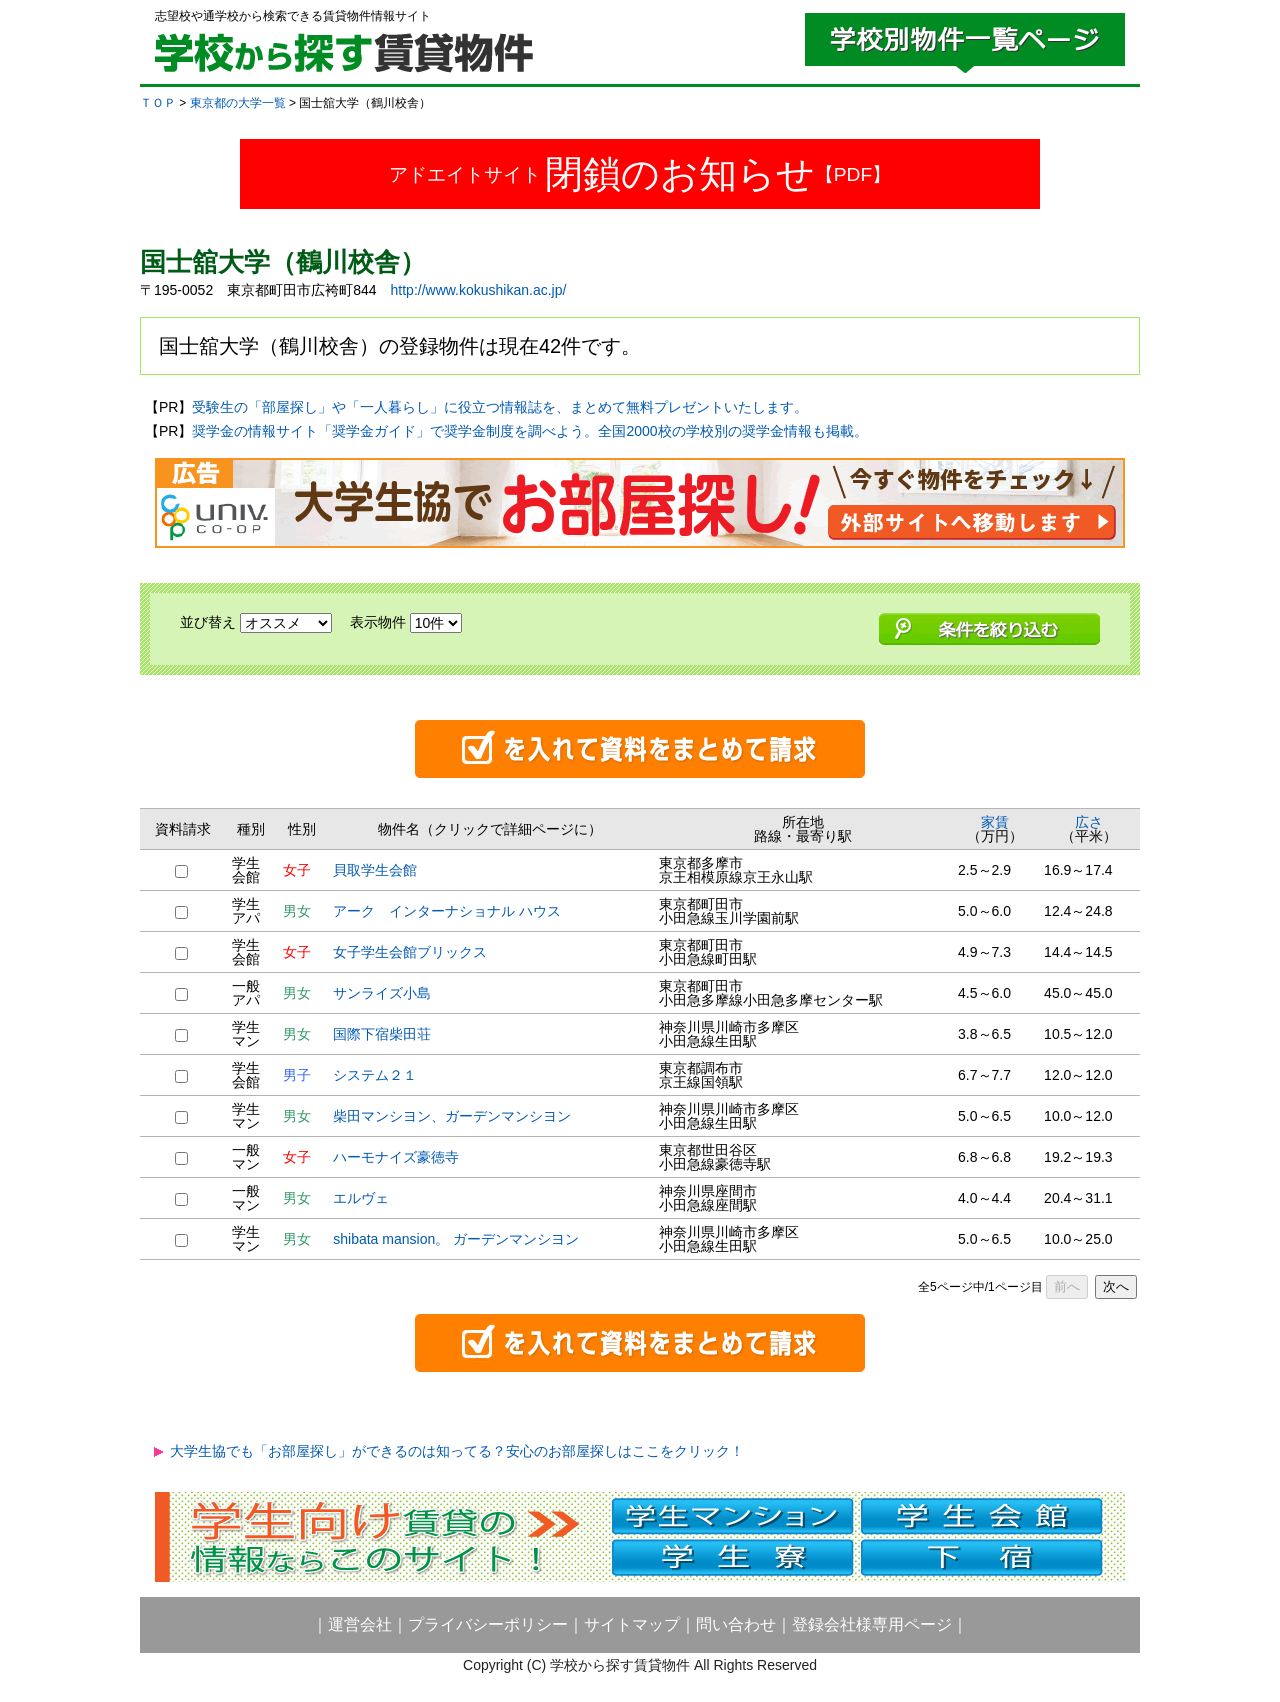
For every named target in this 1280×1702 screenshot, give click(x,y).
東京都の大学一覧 (238, 103)
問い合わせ (736, 1624)
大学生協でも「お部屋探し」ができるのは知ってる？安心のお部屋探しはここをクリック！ (457, 1451)
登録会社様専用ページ (872, 1624)
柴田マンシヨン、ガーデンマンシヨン (452, 1116)
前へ (1067, 1286)
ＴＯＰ (158, 103)
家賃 (995, 822)
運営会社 (360, 1624)
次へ (1116, 1286)
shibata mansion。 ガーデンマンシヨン (456, 1239)
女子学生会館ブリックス (410, 952)
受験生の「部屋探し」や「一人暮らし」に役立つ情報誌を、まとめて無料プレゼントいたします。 (500, 407)
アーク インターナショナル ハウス (447, 911)
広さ (1089, 822)
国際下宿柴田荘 (382, 1034)
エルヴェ (361, 1198)
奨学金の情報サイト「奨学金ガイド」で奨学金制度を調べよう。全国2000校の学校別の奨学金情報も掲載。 (529, 431)
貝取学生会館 (375, 870)
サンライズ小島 (382, 993)
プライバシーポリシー (488, 1624)
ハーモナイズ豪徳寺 (396, 1157)
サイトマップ (632, 1624)
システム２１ (375, 1075)
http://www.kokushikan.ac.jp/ (479, 290)
